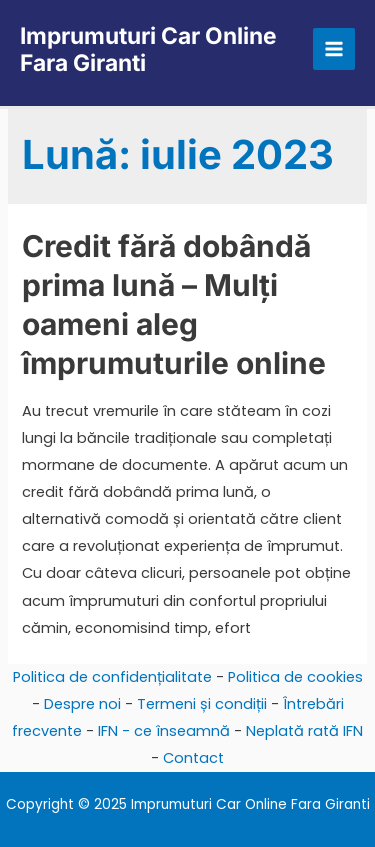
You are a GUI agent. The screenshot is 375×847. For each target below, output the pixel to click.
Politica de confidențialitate (112, 677)
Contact (193, 758)
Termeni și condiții (202, 704)
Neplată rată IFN (304, 731)
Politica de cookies (295, 677)
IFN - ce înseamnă (164, 731)
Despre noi (82, 704)
